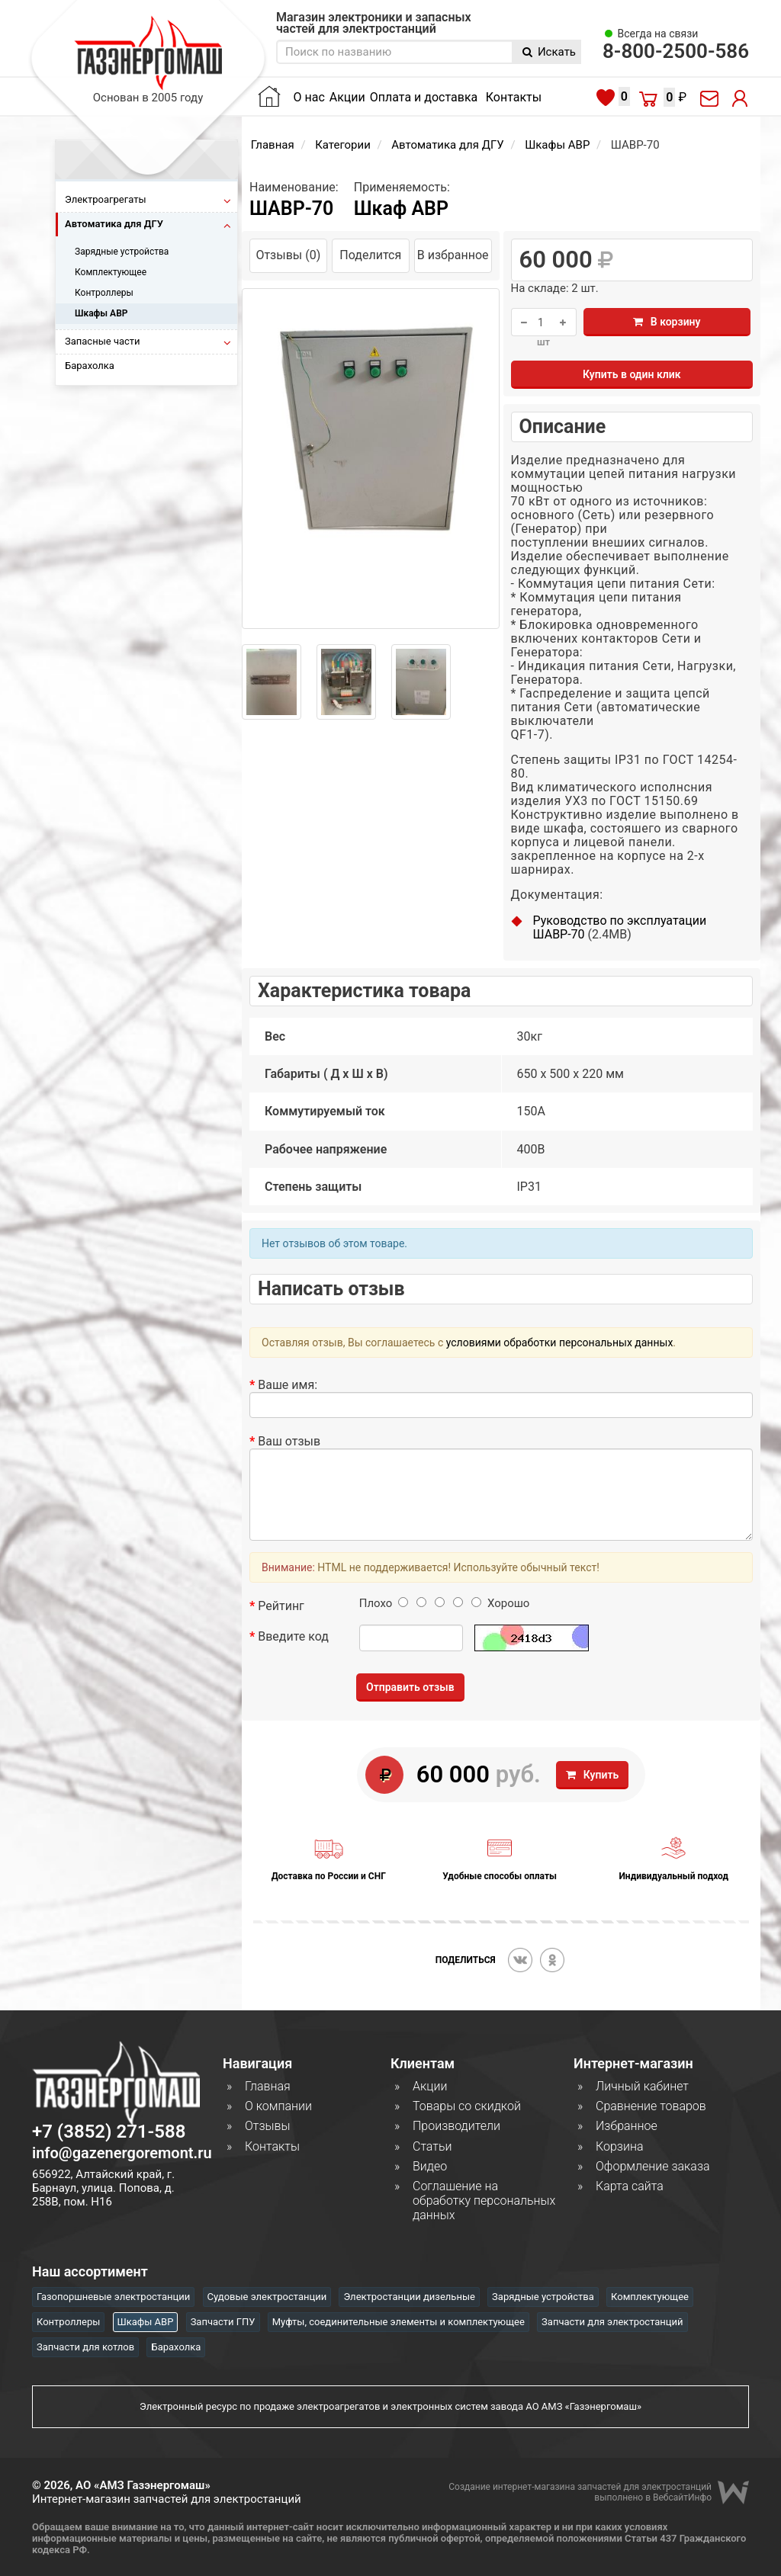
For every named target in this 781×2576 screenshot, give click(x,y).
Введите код (293, 1636)
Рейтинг (281, 1606)
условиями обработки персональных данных (559, 1342)
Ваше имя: (287, 1385)
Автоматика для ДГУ (447, 145)
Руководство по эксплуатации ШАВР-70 (620, 927)
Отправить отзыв (410, 1687)
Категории (343, 145)
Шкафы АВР (557, 145)
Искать (549, 52)
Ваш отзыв (289, 1441)
